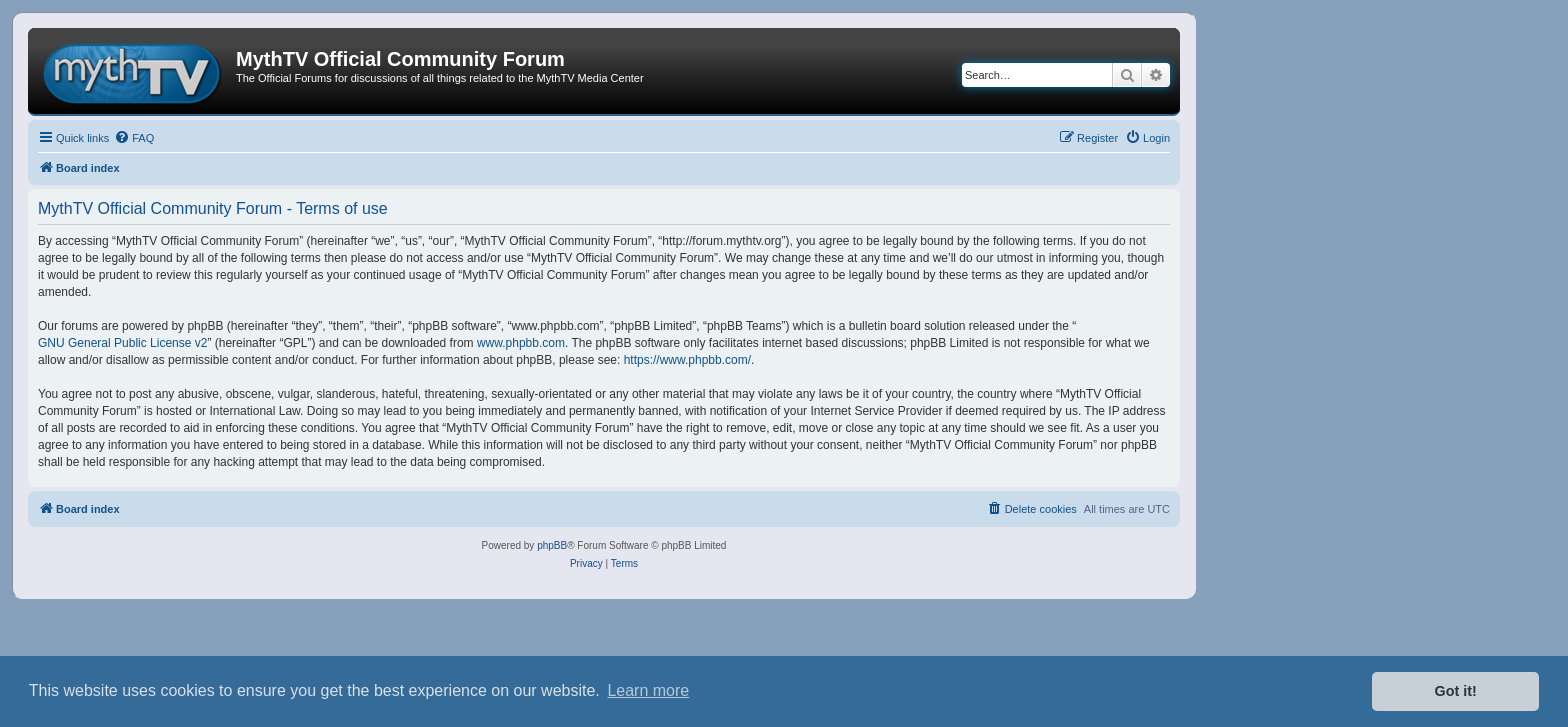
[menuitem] (134, 138)
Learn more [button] (648, 690)
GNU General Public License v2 (122, 343)
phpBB (552, 545)
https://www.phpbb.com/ (687, 360)
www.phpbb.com (521, 343)
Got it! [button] (1456, 691)
